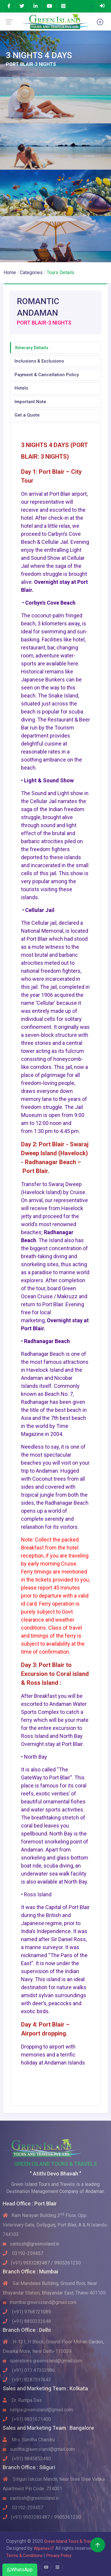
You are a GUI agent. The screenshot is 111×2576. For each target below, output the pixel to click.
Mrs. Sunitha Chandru (29, 2439)
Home (10, 272)
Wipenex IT (44, 2548)
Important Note (30, 401)
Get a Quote (27, 415)
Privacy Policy (59, 2555)
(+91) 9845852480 (27, 2458)
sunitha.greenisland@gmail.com (39, 2449)
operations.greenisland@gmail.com (42, 2361)
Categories (31, 272)
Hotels (21, 388)
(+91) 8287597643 (27, 2380)
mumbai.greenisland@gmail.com (39, 2302)
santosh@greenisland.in (31, 2244)
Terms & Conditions (25, 2555)
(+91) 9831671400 (27, 2419)
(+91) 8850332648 (27, 2321)
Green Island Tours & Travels (70, 2541)
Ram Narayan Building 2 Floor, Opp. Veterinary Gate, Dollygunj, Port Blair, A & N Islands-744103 (55, 2225)
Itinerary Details (31, 347)
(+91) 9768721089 (27, 2312)
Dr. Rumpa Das (22, 2400)
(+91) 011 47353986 (29, 2370)
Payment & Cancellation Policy (47, 374)
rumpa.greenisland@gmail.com (38, 2410)
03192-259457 (23, 2253)
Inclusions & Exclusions (39, 361)
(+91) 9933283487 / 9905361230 (42, 2263)
